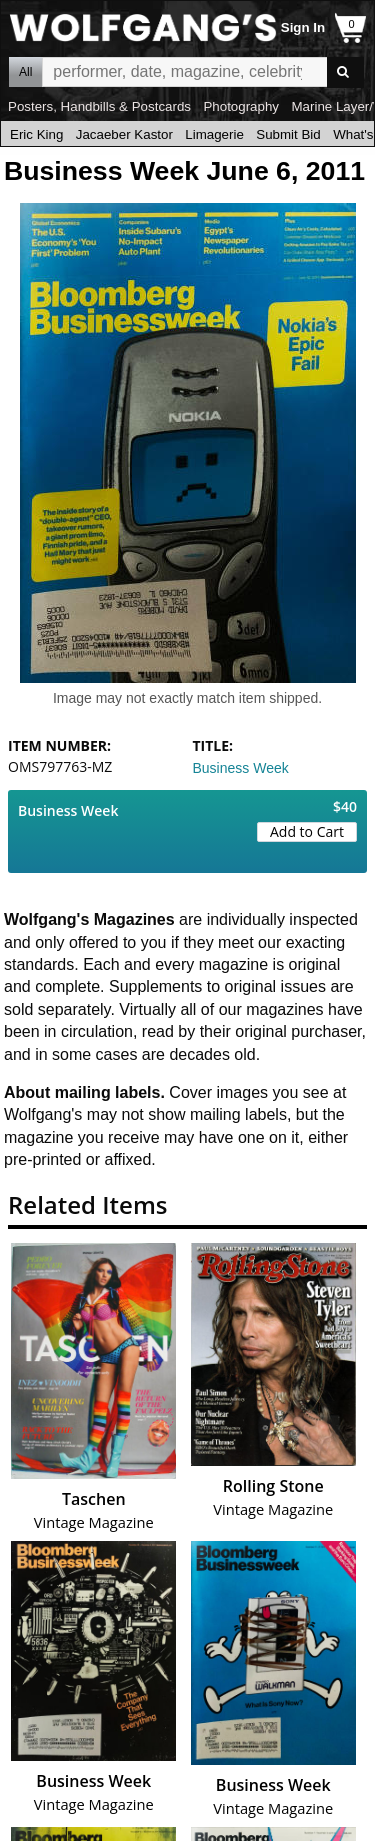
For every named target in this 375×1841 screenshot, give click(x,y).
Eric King (36, 134)
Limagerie (214, 134)
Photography (241, 106)
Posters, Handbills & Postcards (99, 106)
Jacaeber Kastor (124, 134)
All (25, 72)
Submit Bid (288, 134)
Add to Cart (307, 831)
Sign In (303, 27)
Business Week (241, 768)
